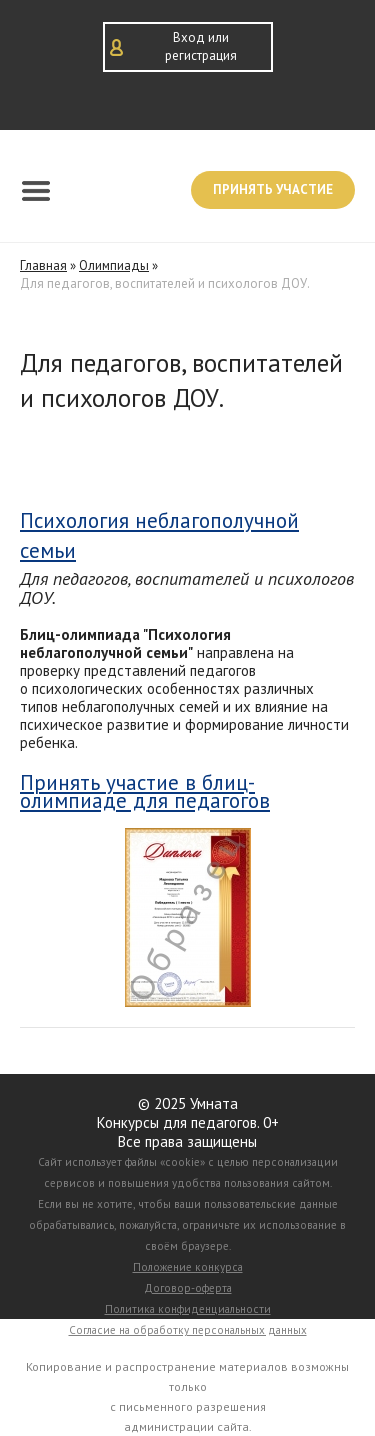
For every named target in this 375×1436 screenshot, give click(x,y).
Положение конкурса (188, 1267)
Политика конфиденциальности (188, 1309)
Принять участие (273, 189)
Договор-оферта (188, 1288)
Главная (43, 265)
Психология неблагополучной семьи (159, 535)
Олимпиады (114, 265)
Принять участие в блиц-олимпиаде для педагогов (145, 792)
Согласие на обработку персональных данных (188, 1330)
